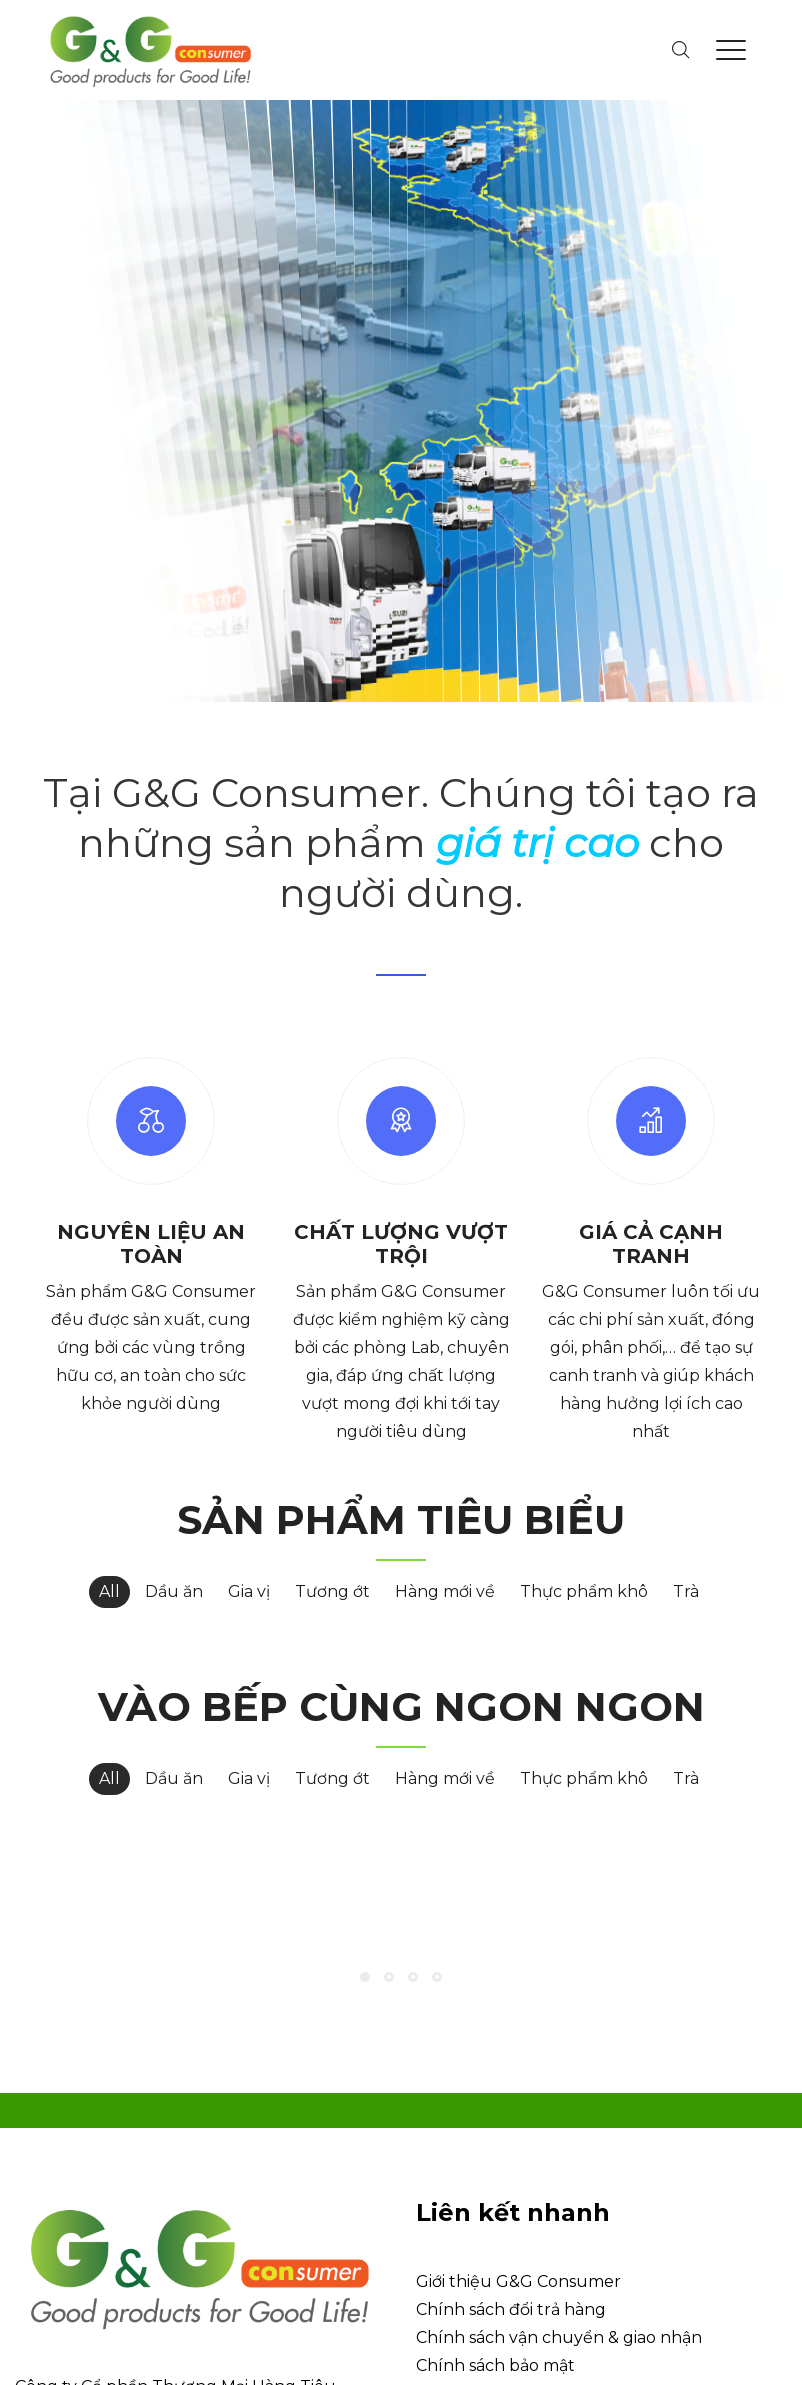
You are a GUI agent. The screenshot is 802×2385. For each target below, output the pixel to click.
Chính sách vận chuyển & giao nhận (559, 2161)
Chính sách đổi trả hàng (511, 2133)
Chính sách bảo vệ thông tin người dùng (578, 2217)
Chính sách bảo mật (495, 2189)
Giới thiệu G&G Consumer (518, 2105)
